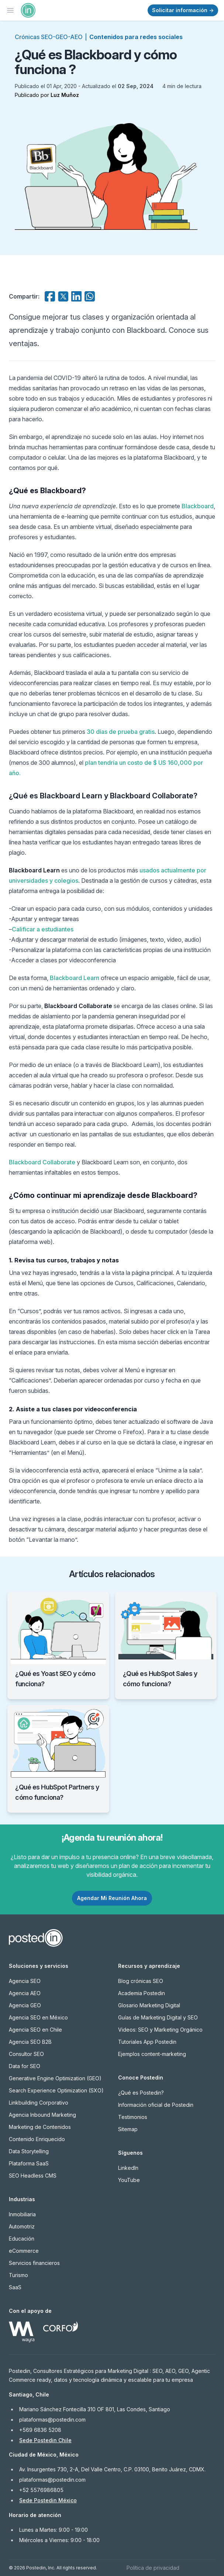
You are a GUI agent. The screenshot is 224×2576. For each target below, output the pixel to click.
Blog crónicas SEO (140, 1981)
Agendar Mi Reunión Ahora (112, 1898)
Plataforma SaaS (29, 2163)
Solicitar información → (183, 10)
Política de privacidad (153, 2568)
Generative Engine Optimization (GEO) (55, 2078)
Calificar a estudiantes (42, 929)
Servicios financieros (34, 2263)
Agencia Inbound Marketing (42, 2115)
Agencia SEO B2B (30, 2042)
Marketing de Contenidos (40, 2127)
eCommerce (24, 2251)
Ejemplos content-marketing (152, 2054)
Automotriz (22, 2226)
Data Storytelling (29, 2151)
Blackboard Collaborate (42, 1162)
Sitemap (128, 2129)
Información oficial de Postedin (155, 2105)
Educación (21, 2238)
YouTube (129, 2180)
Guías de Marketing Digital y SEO (158, 2017)
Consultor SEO (26, 2054)
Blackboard (198, 506)
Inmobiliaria (22, 2214)
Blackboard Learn (74, 978)
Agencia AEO (25, 1993)
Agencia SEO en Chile (35, 2029)
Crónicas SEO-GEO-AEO (49, 37)
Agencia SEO (25, 1981)
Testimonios (132, 2117)
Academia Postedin (141, 1993)
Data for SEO (24, 2066)
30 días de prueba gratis (121, 731)
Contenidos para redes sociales (136, 37)
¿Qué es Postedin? (141, 2092)
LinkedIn (128, 2168)
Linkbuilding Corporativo (38, 2102)
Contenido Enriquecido (37, 2139)
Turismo (18, 2275)
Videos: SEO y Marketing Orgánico (160, 2029)
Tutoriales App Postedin (147, 2042)
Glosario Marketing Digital (149, 2005)
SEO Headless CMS (32, 2175)
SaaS (15, 2287)
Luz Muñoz (65, 95)
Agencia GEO (25, 2005)
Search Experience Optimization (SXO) (56, 2090)
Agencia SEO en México (38, 2017)
